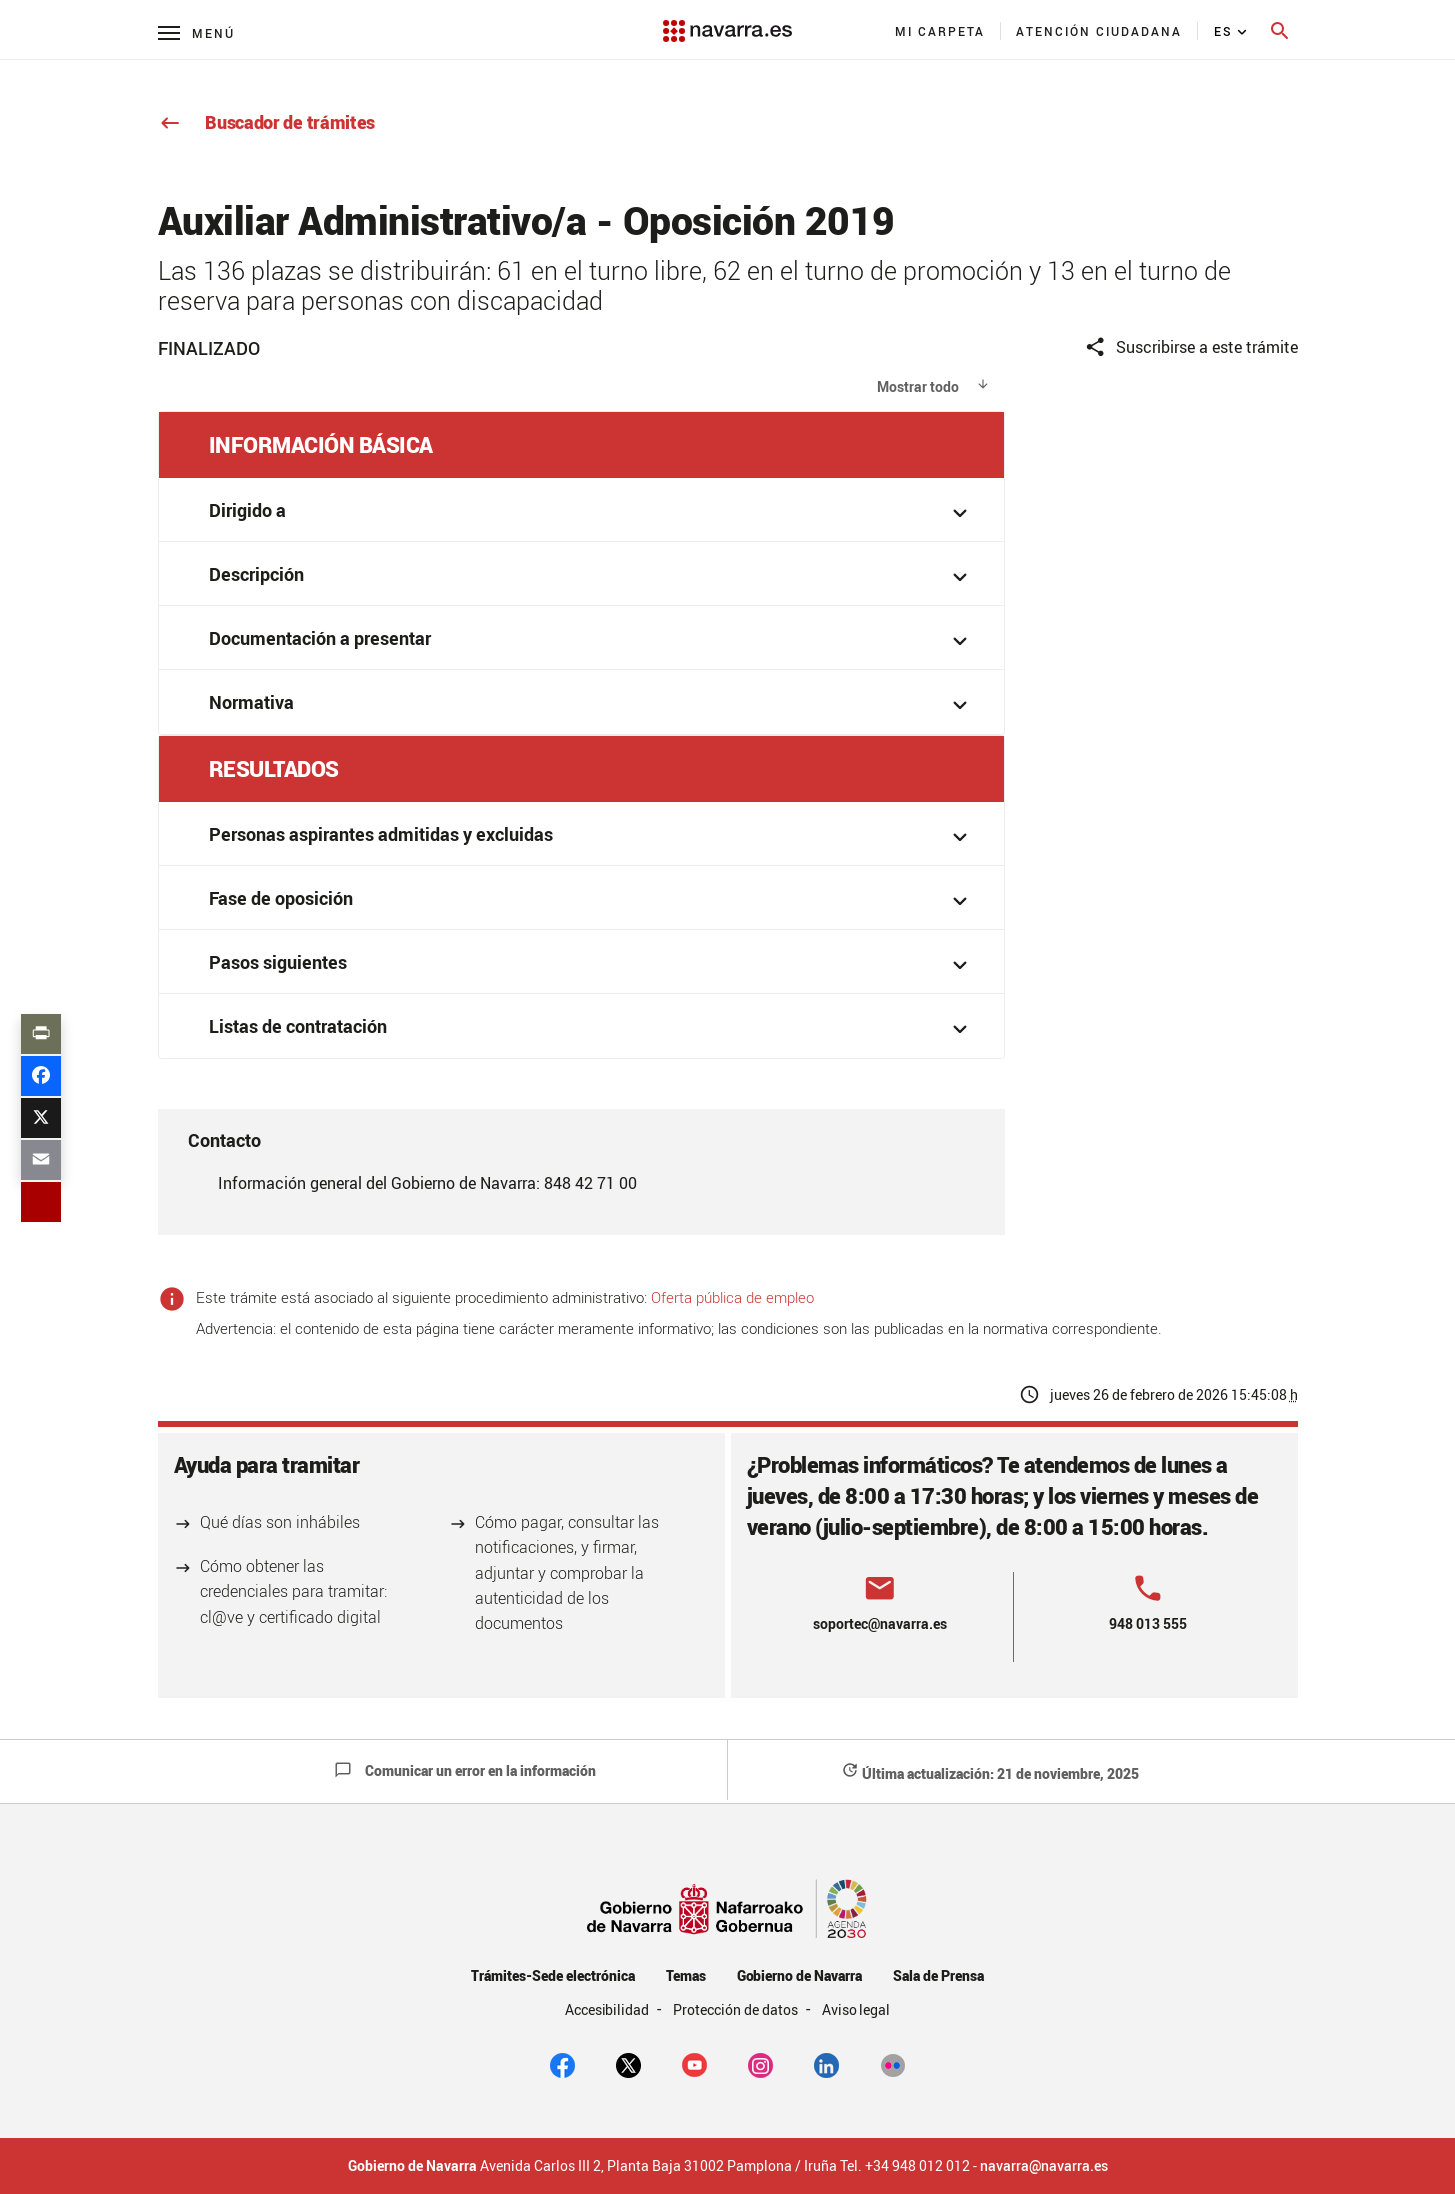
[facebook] (562, 2063)
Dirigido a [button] (592, 512)
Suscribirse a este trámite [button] (1191, 347)
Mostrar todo (918, 386)
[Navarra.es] (727, 21)
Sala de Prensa (938, 1975)
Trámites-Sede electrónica (552, 1975)
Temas (686, 1975)
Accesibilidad (609, 2009)
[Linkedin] (826, 2063)
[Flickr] (892, 2063)
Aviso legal (856, 2009)
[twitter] (628, 2063)
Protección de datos (736, 2009)
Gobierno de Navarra (799, 1975)
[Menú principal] (196, 32)
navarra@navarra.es (1044, 2166)
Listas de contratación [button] (592, 1028)
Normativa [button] (592, 704)
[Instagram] (760, 2063)
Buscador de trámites (267, 122)
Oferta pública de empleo (732, 1297)
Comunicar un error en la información (465, 1770)
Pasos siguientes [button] (592, 964)
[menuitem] (940, 31)
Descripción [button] (592, 576)
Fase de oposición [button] (592, 900)
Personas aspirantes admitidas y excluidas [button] (592, 836)
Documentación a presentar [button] (592, 640)
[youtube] (694, 2063)
